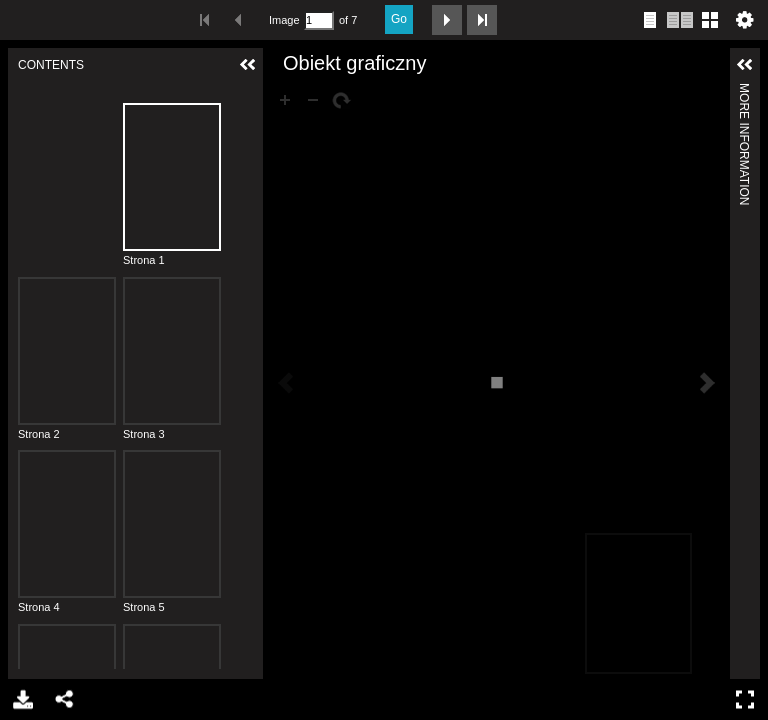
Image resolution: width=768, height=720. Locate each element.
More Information (744, 91)
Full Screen (747, 699)
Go (399, 19)
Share (63, 699)
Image (284, 20)
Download (21, 699)
